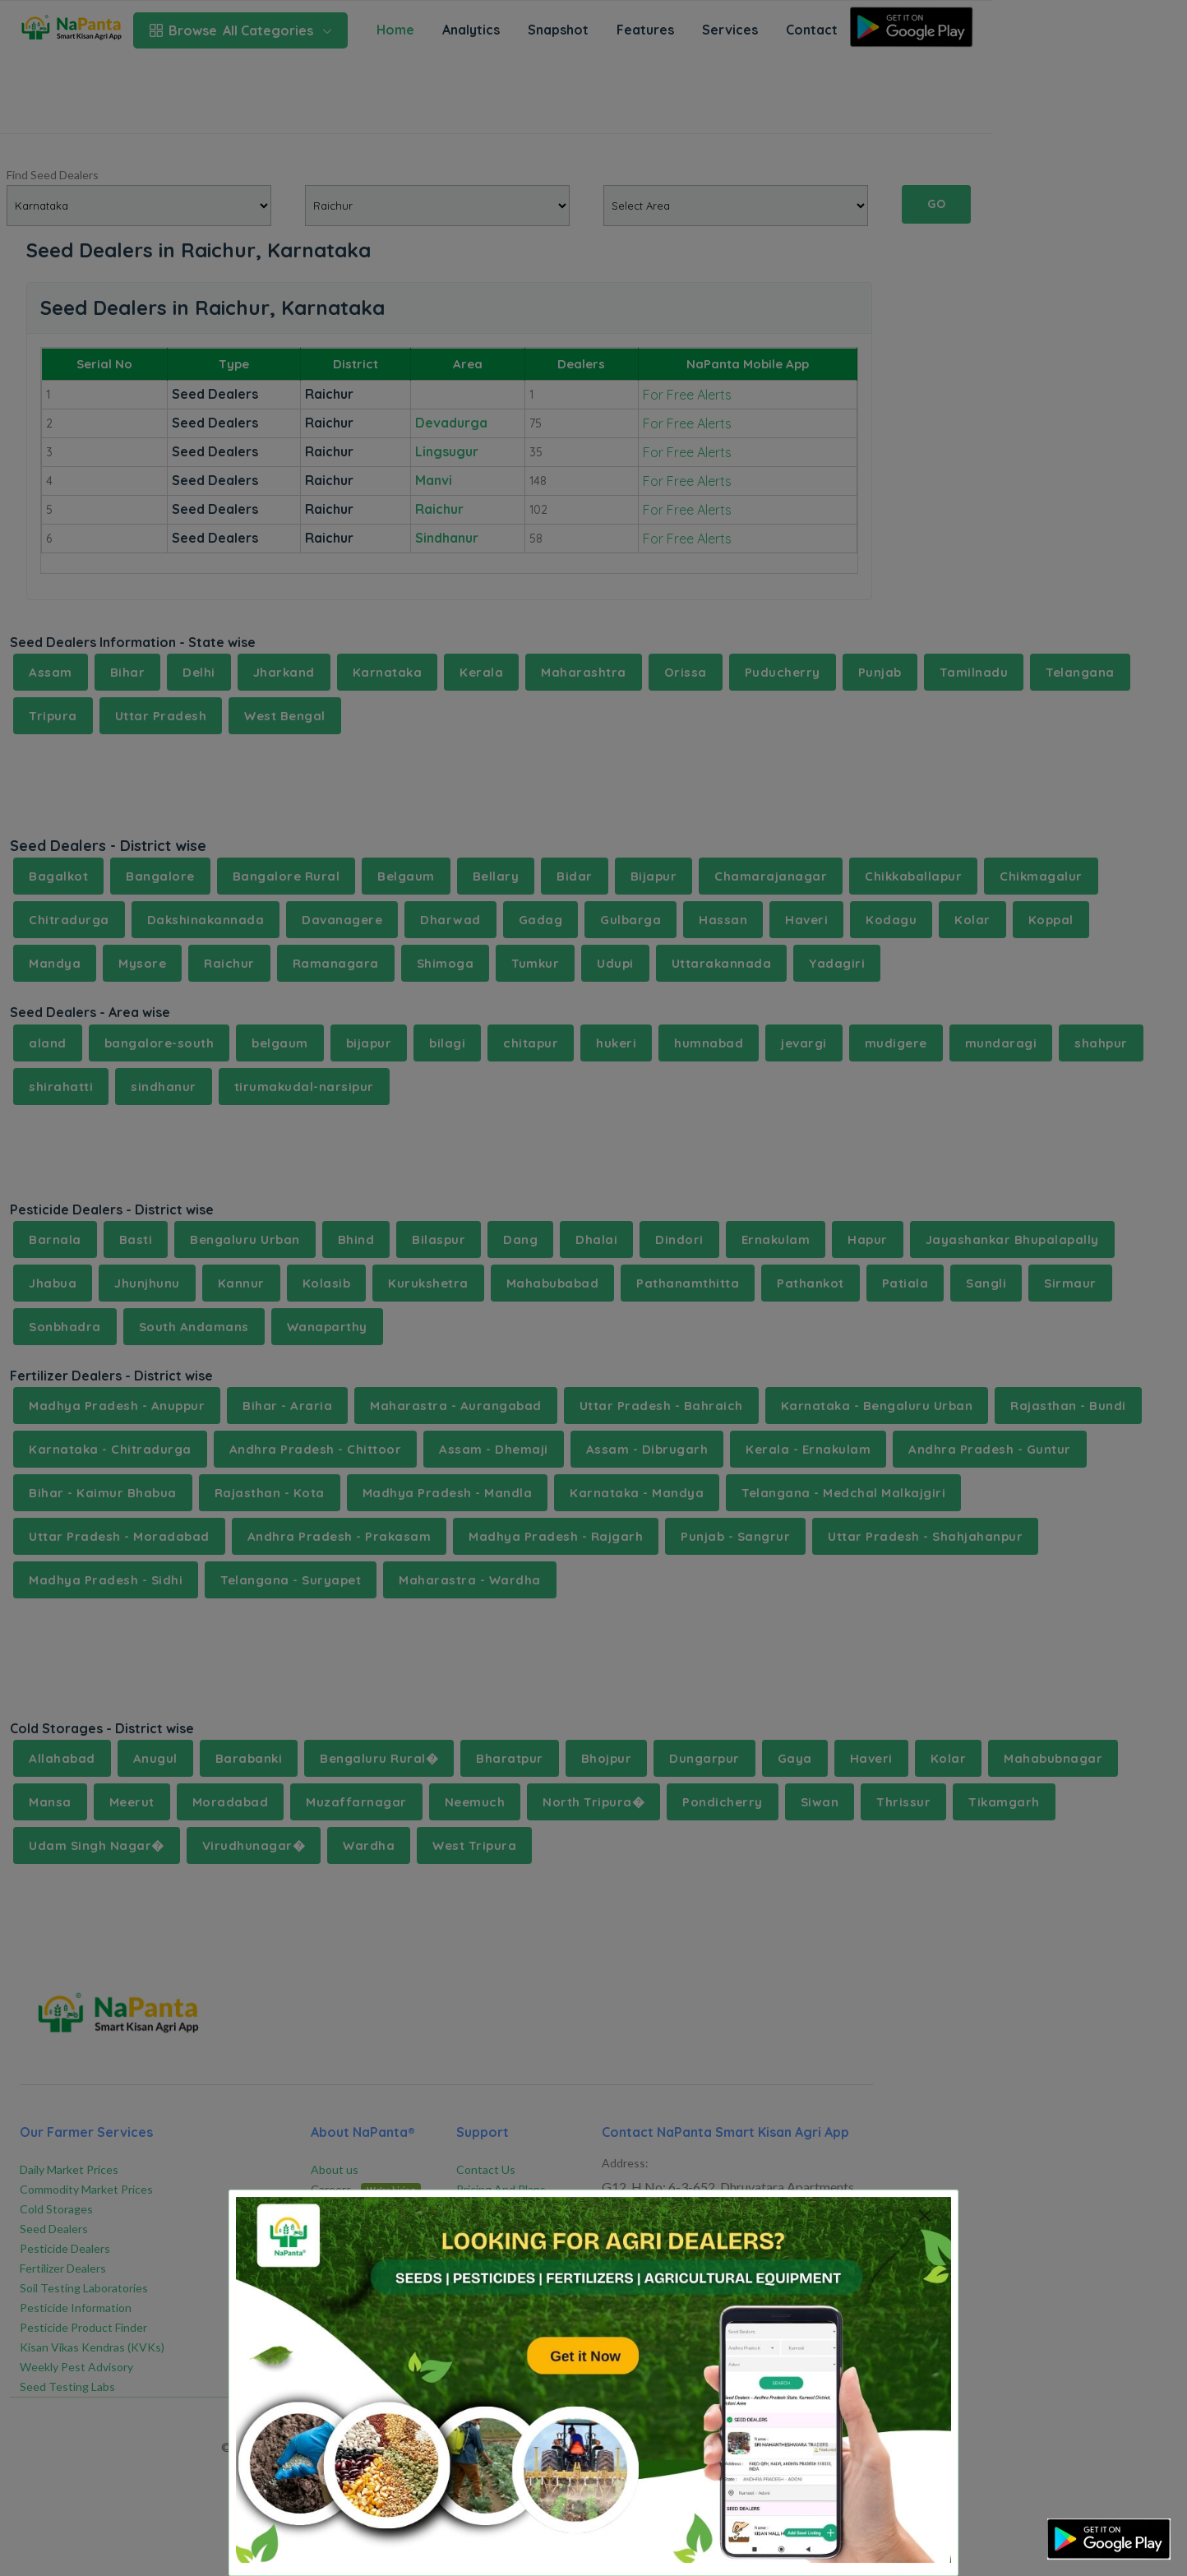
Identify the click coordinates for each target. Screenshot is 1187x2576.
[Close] (924, 2215)
